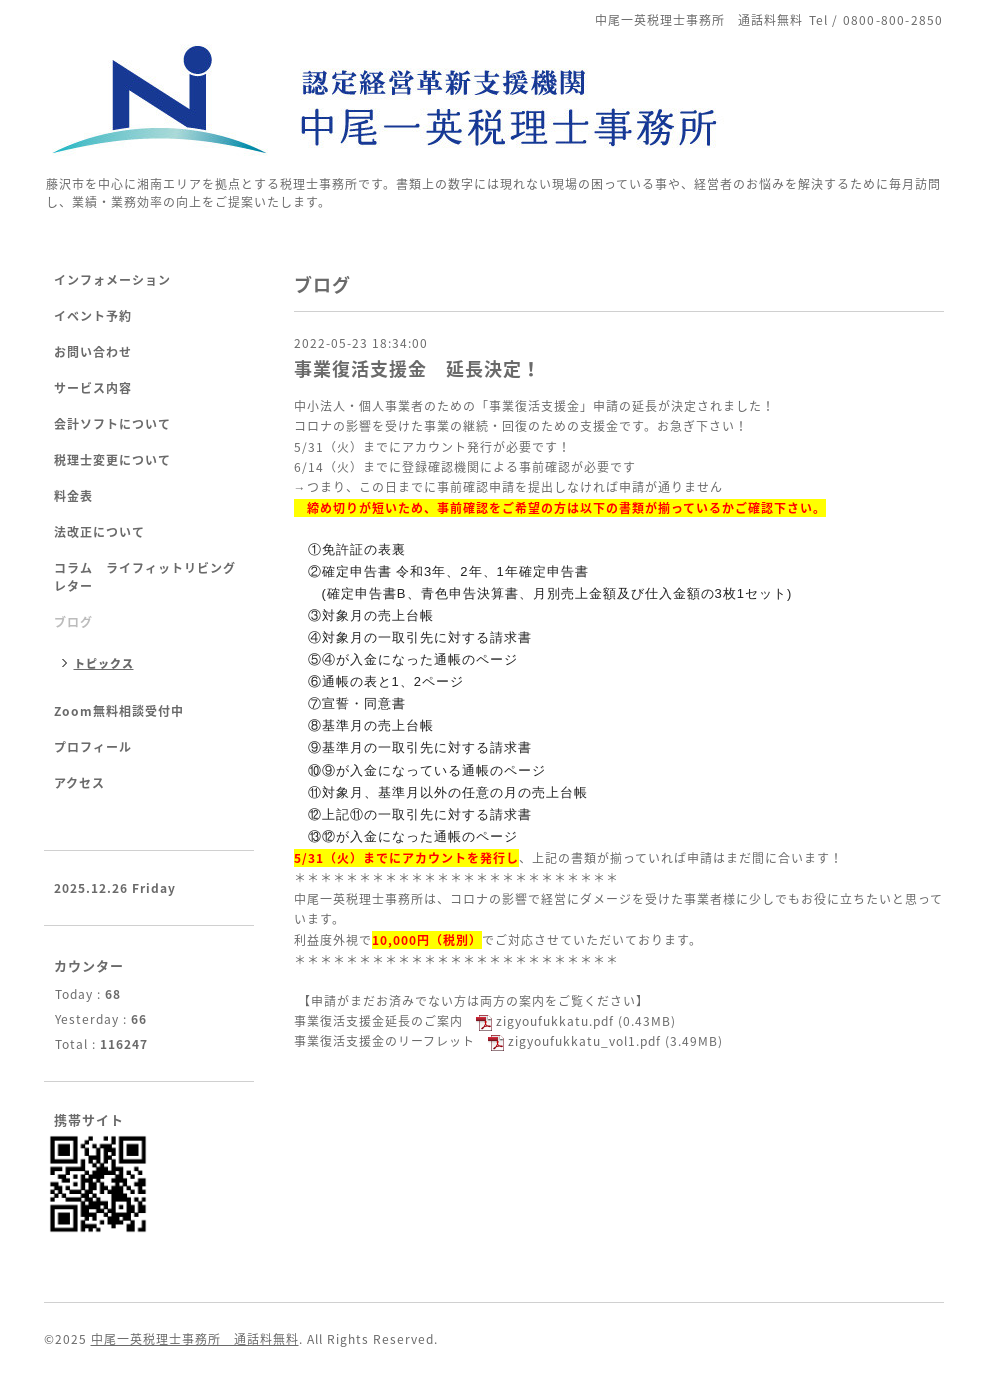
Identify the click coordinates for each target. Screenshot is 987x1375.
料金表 (73, 496)
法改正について (99, 532)
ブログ (73, 622)
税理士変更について (112, 460)
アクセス (79, 783)
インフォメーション (112, 280)
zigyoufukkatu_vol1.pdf (584, 1041)
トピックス (104, 663)
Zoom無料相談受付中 (119, 711)
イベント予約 (93, 316)
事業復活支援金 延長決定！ (417, 368)
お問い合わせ (93, 352)
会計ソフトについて (112, 424)
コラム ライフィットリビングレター (145, 577)
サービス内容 (93, 388)
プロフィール (93, 747)
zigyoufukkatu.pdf (555, 1021)
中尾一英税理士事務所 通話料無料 (195, 1339)
